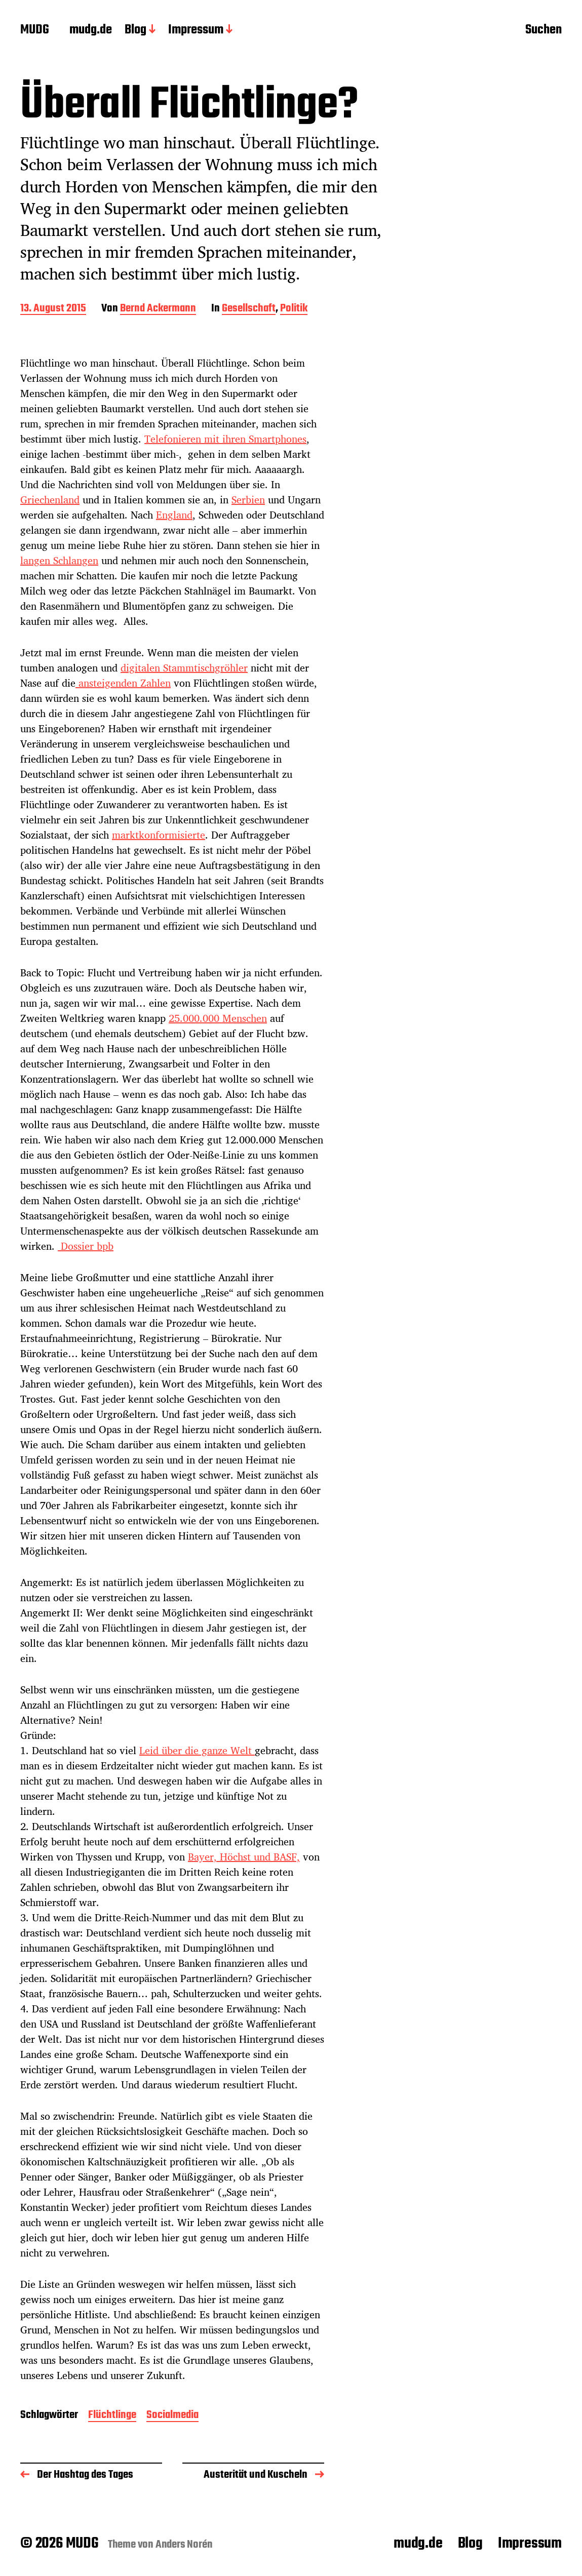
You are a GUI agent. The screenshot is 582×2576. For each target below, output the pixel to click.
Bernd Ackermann (158, 309)
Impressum (195, 30)
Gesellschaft (249, 309)
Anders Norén (184, 2544)
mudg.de (90, 30)
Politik (293, 309)
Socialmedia (172, 2415)
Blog (135, 30)
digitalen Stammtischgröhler (184, 667)
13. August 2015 (53, 309)
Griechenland (50, 499)
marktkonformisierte (158, 834)
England (174, 514)
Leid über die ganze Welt (197, 1750)
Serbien (248, 499)
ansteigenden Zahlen (123, 683)
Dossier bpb (85, 1246)
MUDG (34, 30)
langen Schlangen (59, 560)
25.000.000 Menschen (218, 1018)
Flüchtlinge (112, 2415)
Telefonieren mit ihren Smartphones (225, 438)
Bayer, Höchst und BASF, (244, 1856)
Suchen (543, 31)
